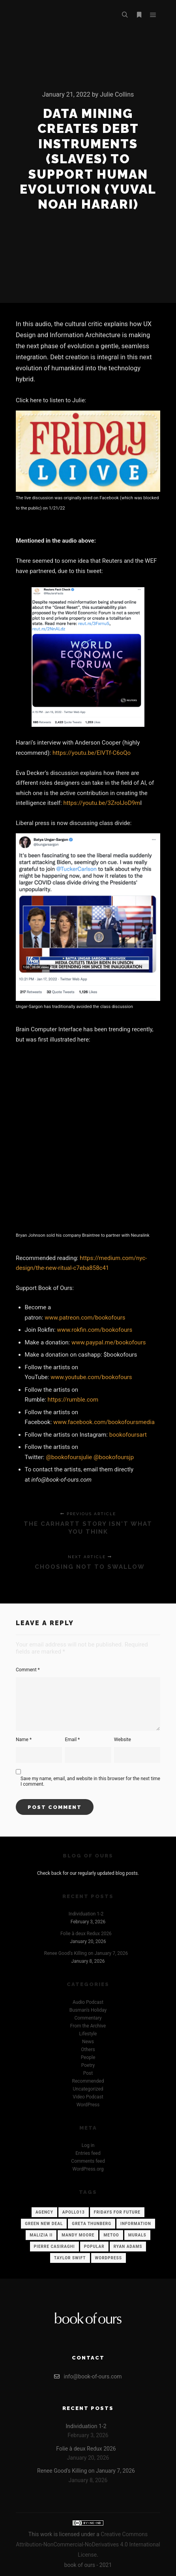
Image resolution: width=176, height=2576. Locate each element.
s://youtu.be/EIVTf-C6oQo (97, 752)
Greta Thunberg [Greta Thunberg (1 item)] (91, 2223)
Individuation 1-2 (86, 1914)
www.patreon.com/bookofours (85, 1317)
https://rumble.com (73, 1399)
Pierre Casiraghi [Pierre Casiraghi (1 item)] (54, 2246)
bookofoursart (128, 1434)
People (88, 2057)
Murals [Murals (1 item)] (137, 2235)
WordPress (88, 2104)
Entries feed (87, 2153)
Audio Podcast (88, 2002)
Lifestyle (88, 2034)
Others (88, 2049)
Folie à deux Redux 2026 (86, 1933)
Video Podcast (88, 2097)
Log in (88, 2145)
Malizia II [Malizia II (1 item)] (41, 2235)
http (57, 752)
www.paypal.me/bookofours (108, 1342)
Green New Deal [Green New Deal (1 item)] (44, 2223)
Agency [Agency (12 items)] (44, 2212)
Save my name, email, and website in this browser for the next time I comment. (90, 1781)
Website (122, 1739)
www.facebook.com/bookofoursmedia (104, 1422)
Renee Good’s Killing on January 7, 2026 (86, 1953)
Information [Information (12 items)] (135, 2223)
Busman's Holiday (88, 2010)
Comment (28, 1670)
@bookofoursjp (114, 1457)
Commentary (88, 2018)
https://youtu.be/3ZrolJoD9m (101, 802)
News (88, 2041)
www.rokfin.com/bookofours (94, 1329)
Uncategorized (88, 2089)
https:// (89, 1258)
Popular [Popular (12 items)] (94, 2246)
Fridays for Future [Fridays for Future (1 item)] (117, 2212)
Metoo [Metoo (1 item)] (111, 2235)
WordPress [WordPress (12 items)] (108, 2258)
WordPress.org (87, 2169)
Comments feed (88, 2161)
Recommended (88, 2081)
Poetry (88, 2065)
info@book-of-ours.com (88, 2376)
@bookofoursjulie (69, 1457)
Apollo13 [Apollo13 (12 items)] (73, 2212)
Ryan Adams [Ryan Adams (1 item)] (128, 2246)
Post (88, 2073)
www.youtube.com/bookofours (91, 1377)
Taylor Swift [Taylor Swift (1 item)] (70, 2258)
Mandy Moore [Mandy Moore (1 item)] (78, 2235)
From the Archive (88, 2026)
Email (72, 1739)
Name (24, 1739)
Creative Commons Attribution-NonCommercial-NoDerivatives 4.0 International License (88, 2544)
